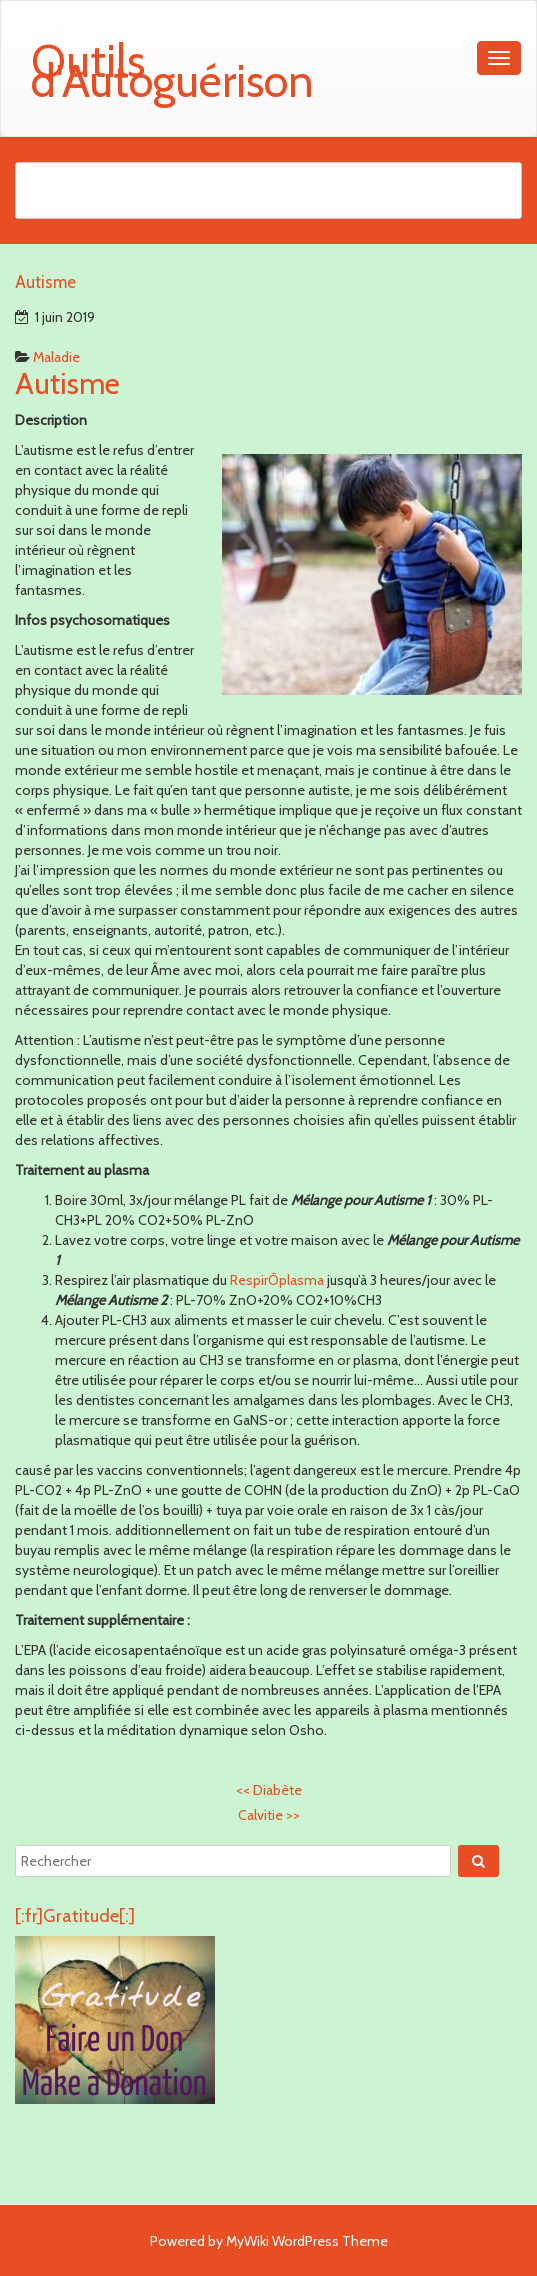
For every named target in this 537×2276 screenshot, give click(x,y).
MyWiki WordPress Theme (307, 2241)
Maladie (56, 357)
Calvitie (269, 1815)
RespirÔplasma (277, 1280)
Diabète (269, 1790)
